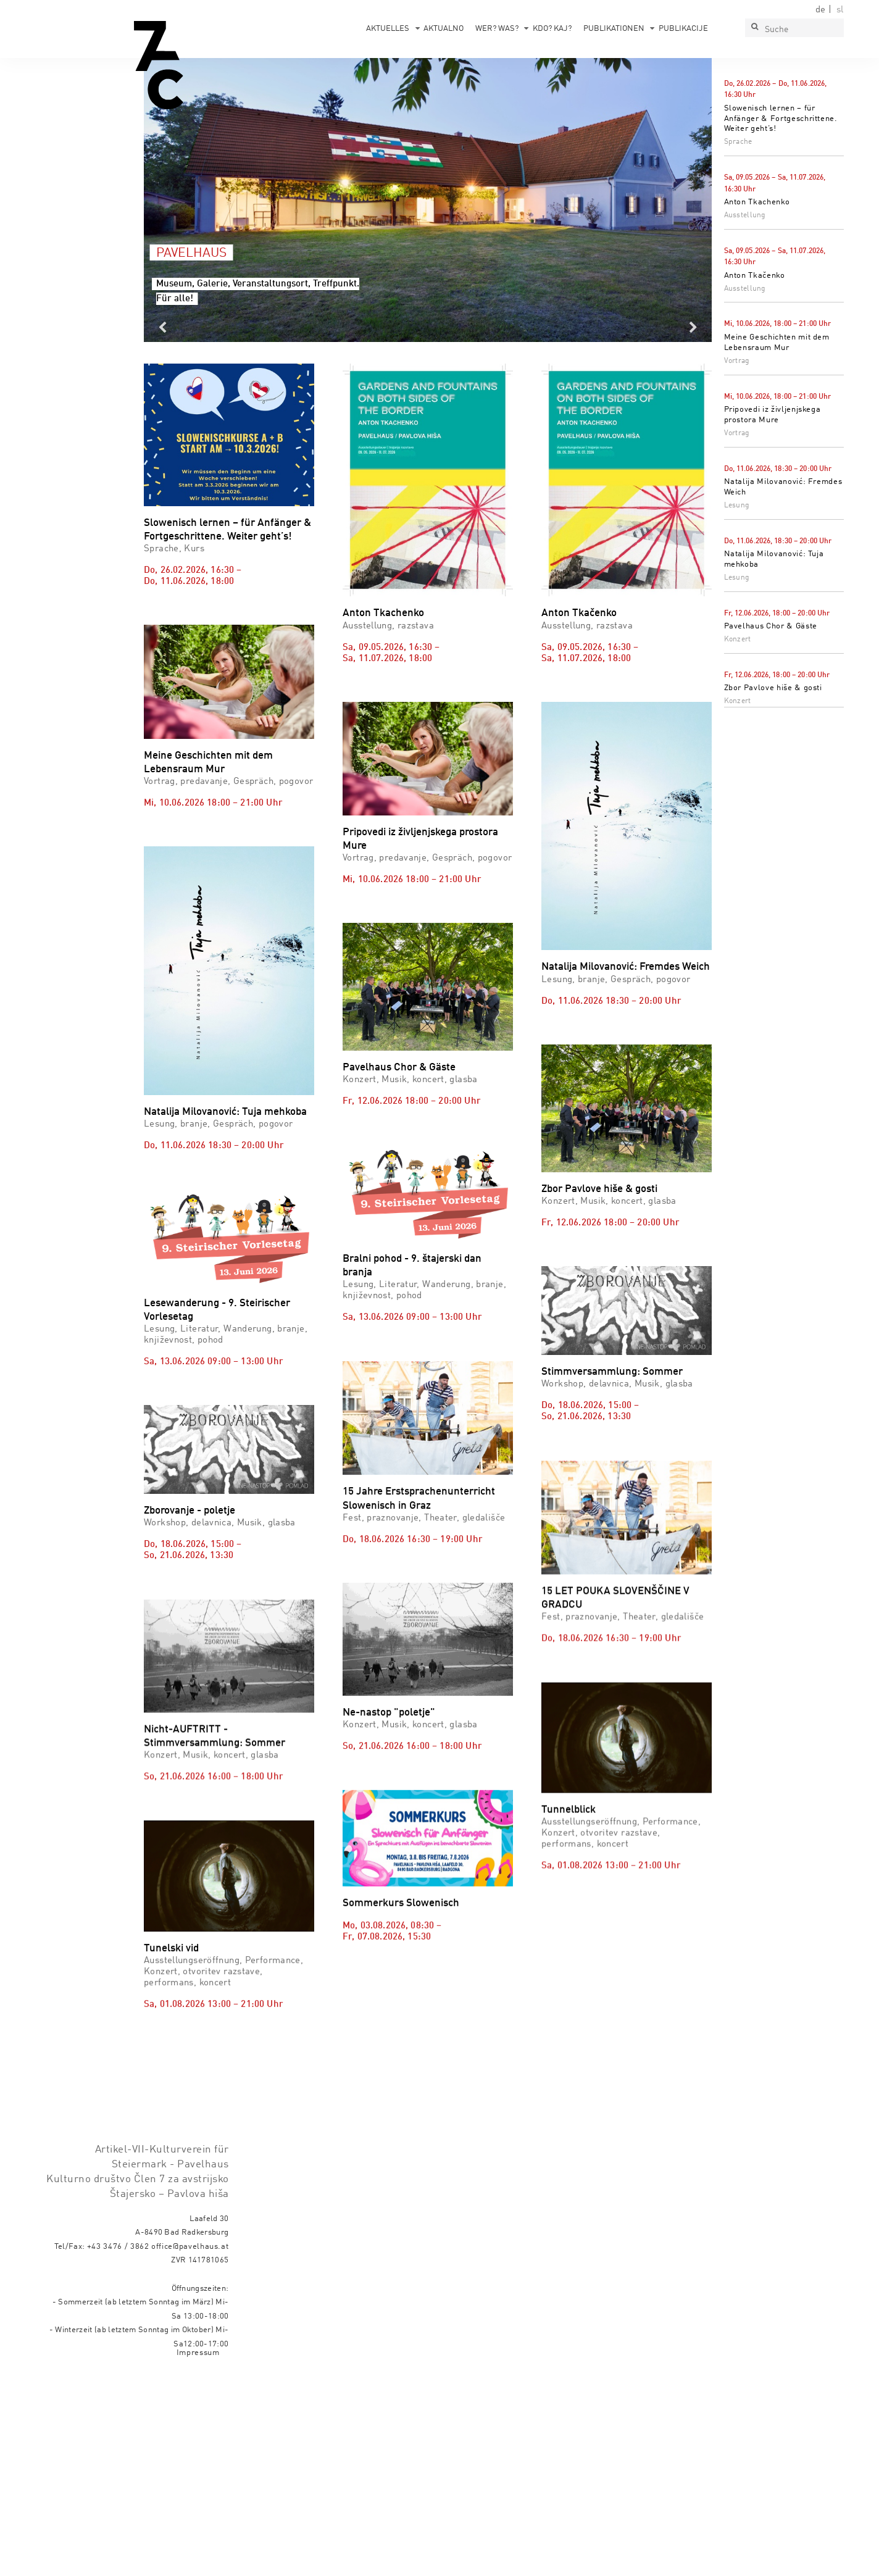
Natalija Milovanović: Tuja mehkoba (225, 1112)
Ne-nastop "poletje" (389, 1841)
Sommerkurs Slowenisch (401, 2088)
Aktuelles (387, 29)
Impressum (198, 2552)
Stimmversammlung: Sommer (612, 1372)
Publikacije (683, 29)
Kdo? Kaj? (552, 29)
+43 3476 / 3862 (118, 2445)
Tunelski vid (171, 2086)
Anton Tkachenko (757, 202)
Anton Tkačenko (754, 276)
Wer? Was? (497, 29)
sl (840, 10)
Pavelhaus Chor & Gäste (770, 626)
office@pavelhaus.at (190, 2445)
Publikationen (613, 29)
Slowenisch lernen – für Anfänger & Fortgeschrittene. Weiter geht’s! (781, 118)
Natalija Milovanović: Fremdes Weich (625, 967)
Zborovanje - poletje (189, 1511)
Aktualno (443, 29)
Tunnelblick (568, 1946)
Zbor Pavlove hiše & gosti (773, 688)
